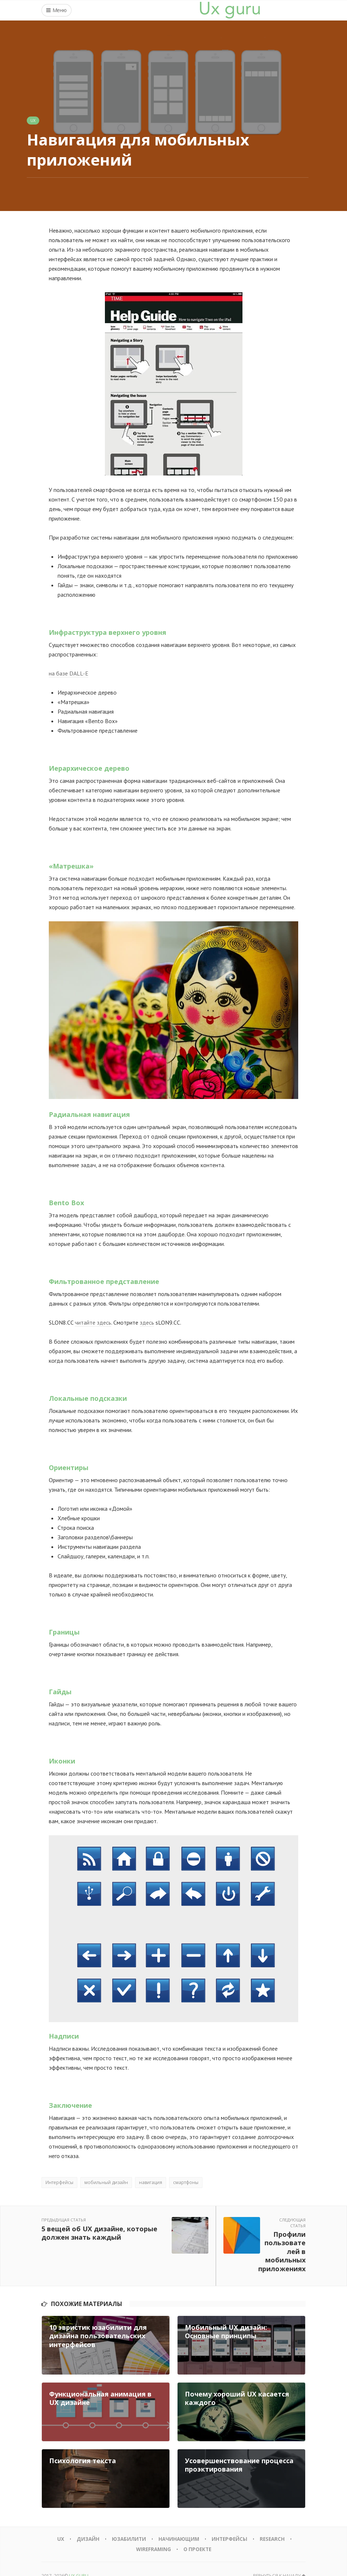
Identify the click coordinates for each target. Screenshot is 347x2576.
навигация (150, 2182)
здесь (147, 1322)
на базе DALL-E (68, 673)
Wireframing (153, 2534)
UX (33, 120)
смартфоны (185, 2182)
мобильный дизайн (106, 2182)
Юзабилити (127, 2524)
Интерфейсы (59, 2182)
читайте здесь (93, 1322)
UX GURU (78, 2561)
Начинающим (178, 2524)
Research (275, 2524)
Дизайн (85, 2524)
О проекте (198, 2534)
